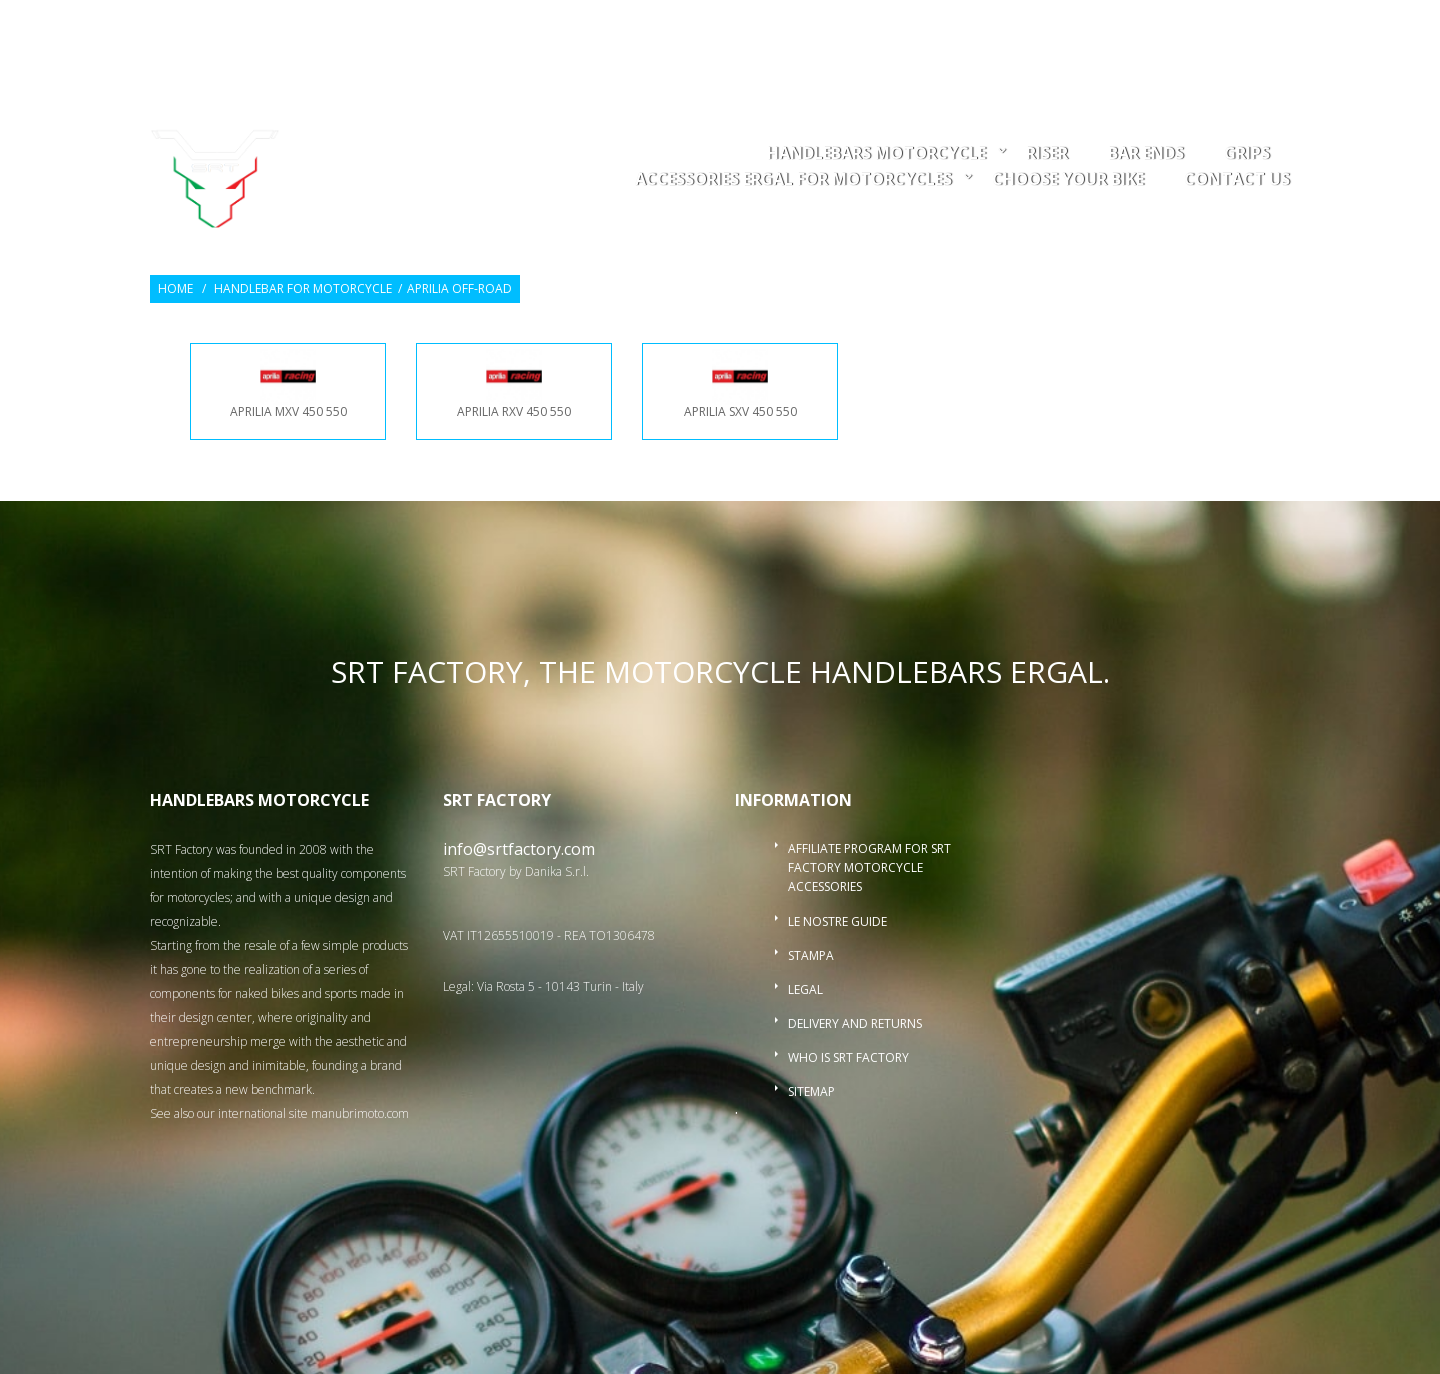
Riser (1047, 154)
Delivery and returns (855, 1023)
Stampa (811, 955)
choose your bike (1068, 180)
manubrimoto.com (360, 1113)
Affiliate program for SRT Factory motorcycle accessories (869, 867)
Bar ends (1146, 154)
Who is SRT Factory (848, 1057)
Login (1167, 26)
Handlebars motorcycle (876, 154)
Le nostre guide (837, 921)
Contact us (1237, 180)
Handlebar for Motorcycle (303, 289)
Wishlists (1092, 26)
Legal (805, 989)
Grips (1247, 154)
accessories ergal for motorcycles (793, 180)
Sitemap (811, 1091)
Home (175, 289)
